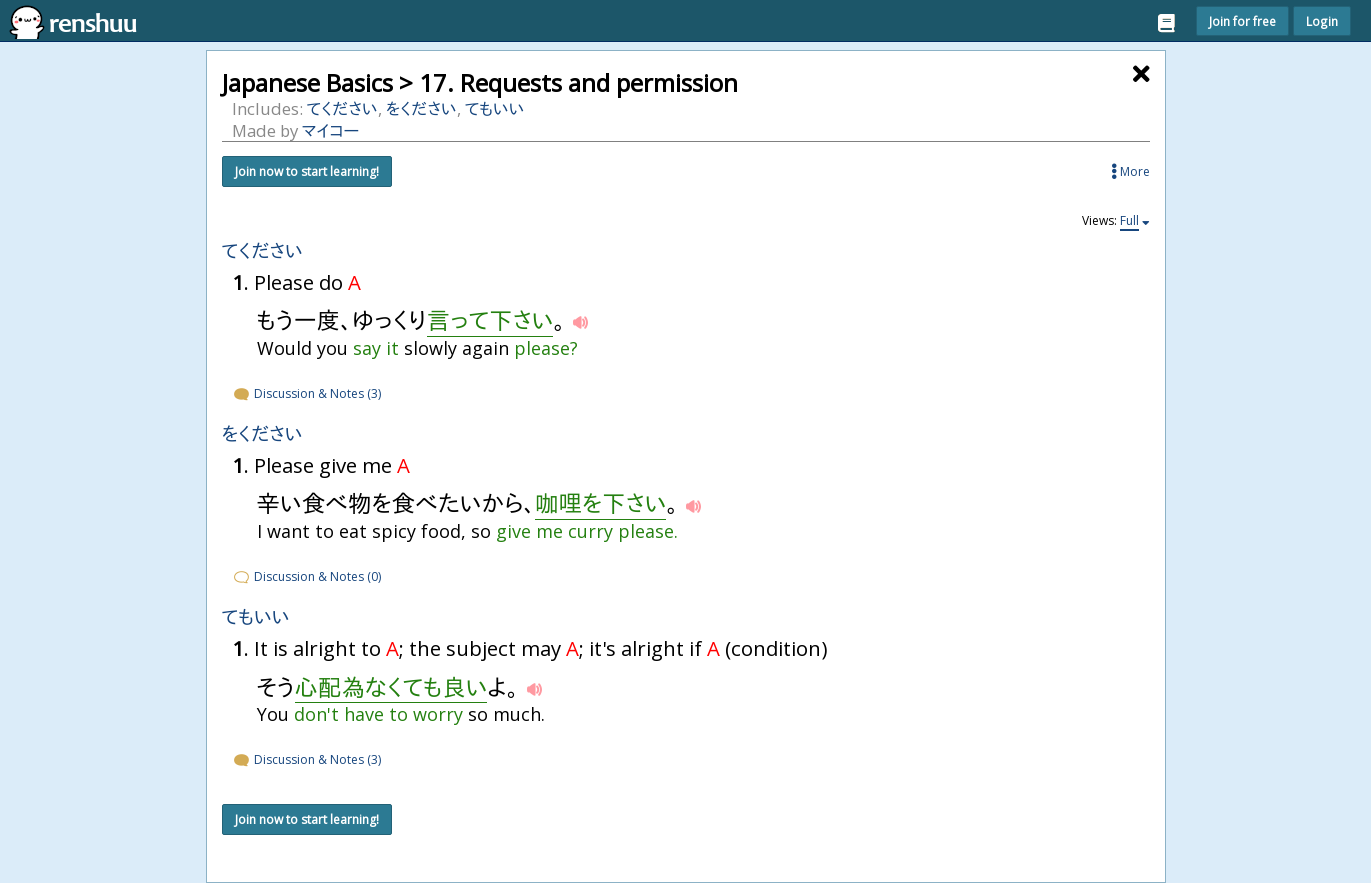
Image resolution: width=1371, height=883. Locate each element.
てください (342, 108)
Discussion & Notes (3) (306, 393)
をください (421, 108)
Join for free (1242, 21)
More (1130, 171)
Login (1322, 21)
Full (1129, 221)
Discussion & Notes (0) (306, 576)
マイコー (331, 130)
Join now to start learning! (307, 171)
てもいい (495, 108)
